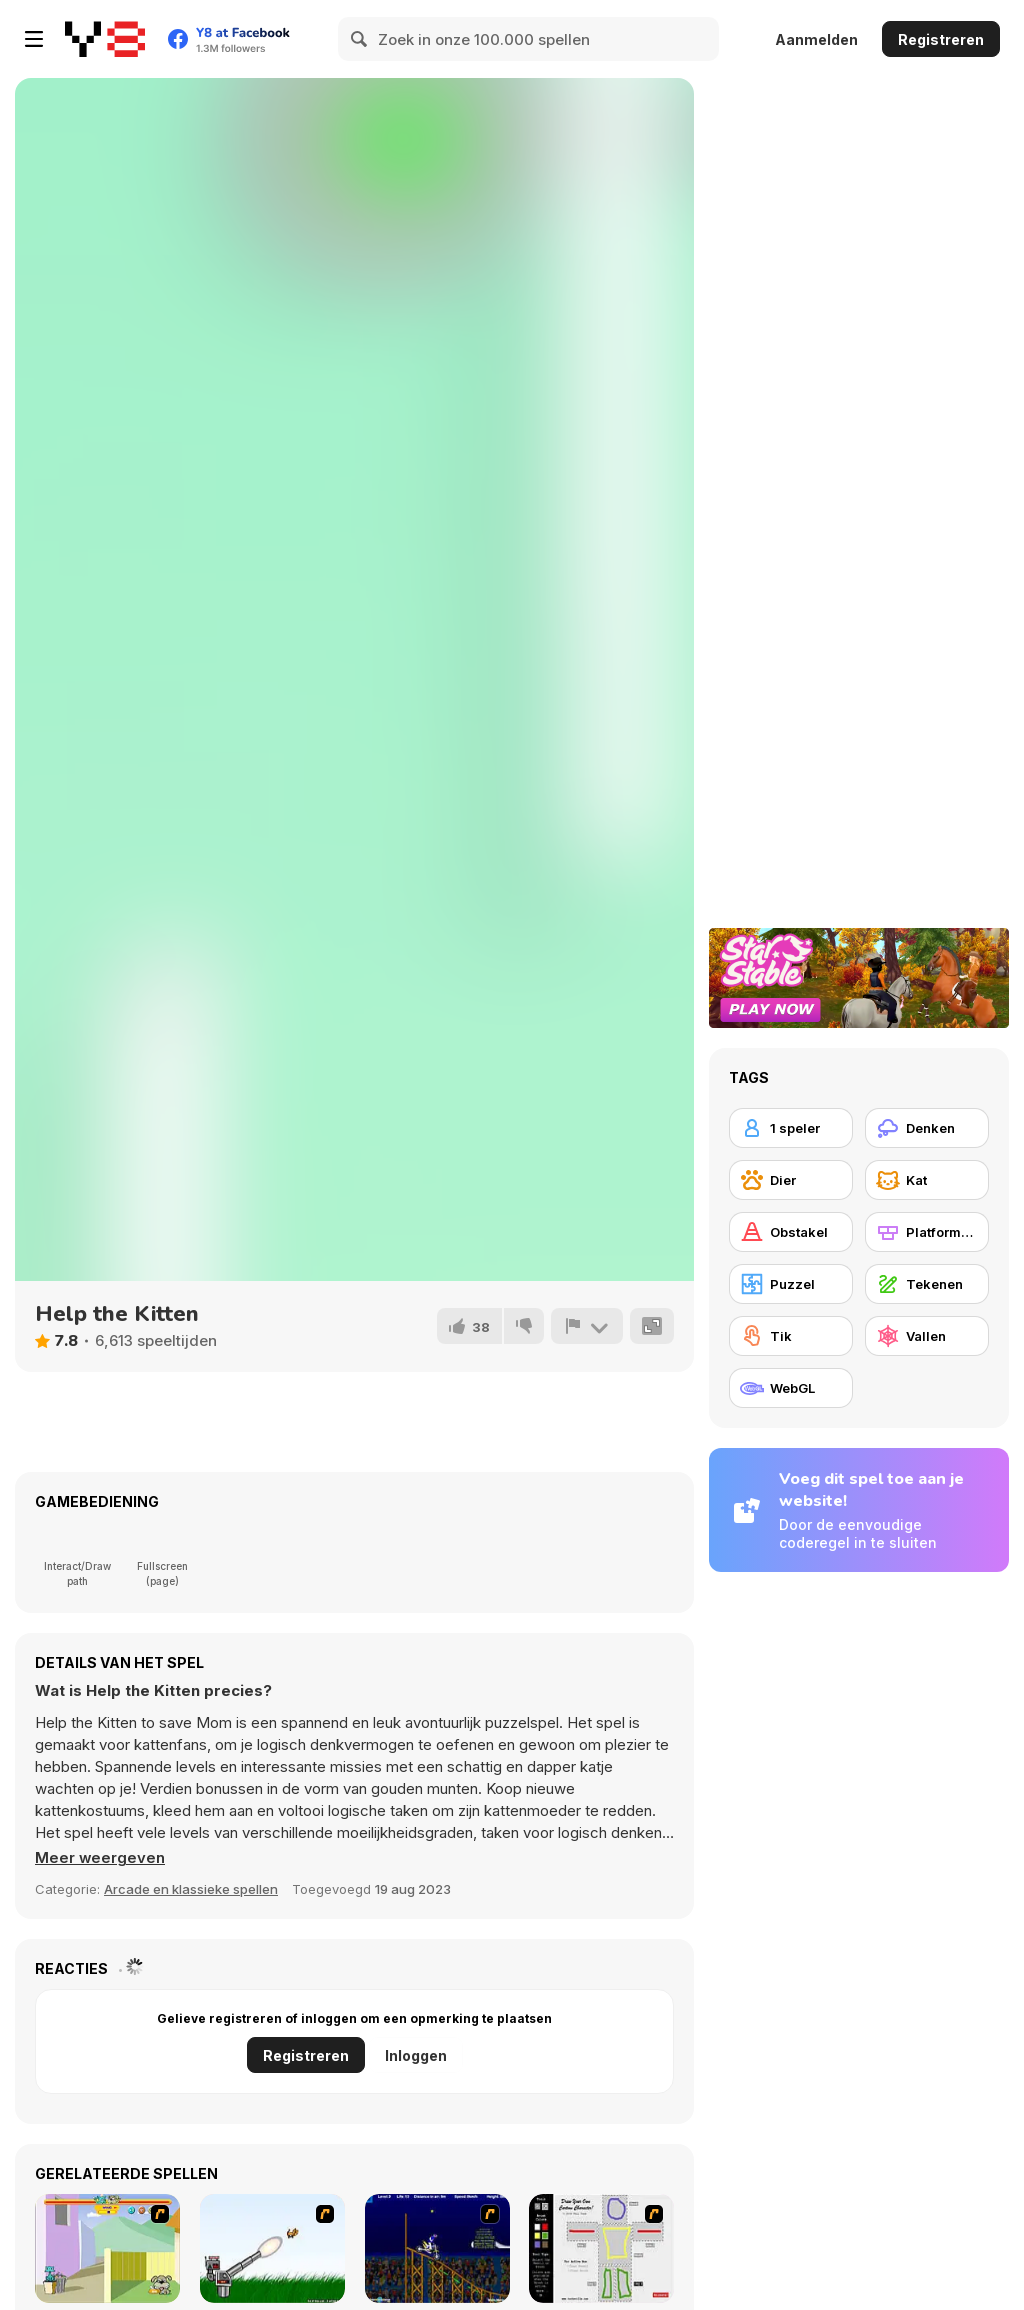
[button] (100, 1858)
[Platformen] (927, 1232)
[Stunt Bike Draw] (437, 2248)
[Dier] (791, 1180)
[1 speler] (791, 1128)
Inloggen (416, 2055)
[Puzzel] (791, 1284)
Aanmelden (816, 39)
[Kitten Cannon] (272, 2248)
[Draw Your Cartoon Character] (601, 2248)
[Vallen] (927, 1336)
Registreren (941, 39)
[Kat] (927, 1180)
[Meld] (587, 1326)
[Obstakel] (791, 1232)
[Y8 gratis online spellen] (105, 39)
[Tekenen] (927, 1284)
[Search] (360, 39)
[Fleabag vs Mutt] (107, 2248)
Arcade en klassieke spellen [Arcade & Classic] (191, 1889)
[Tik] (791, 1336)
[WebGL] (791, 1388)
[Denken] (927, 1128)
